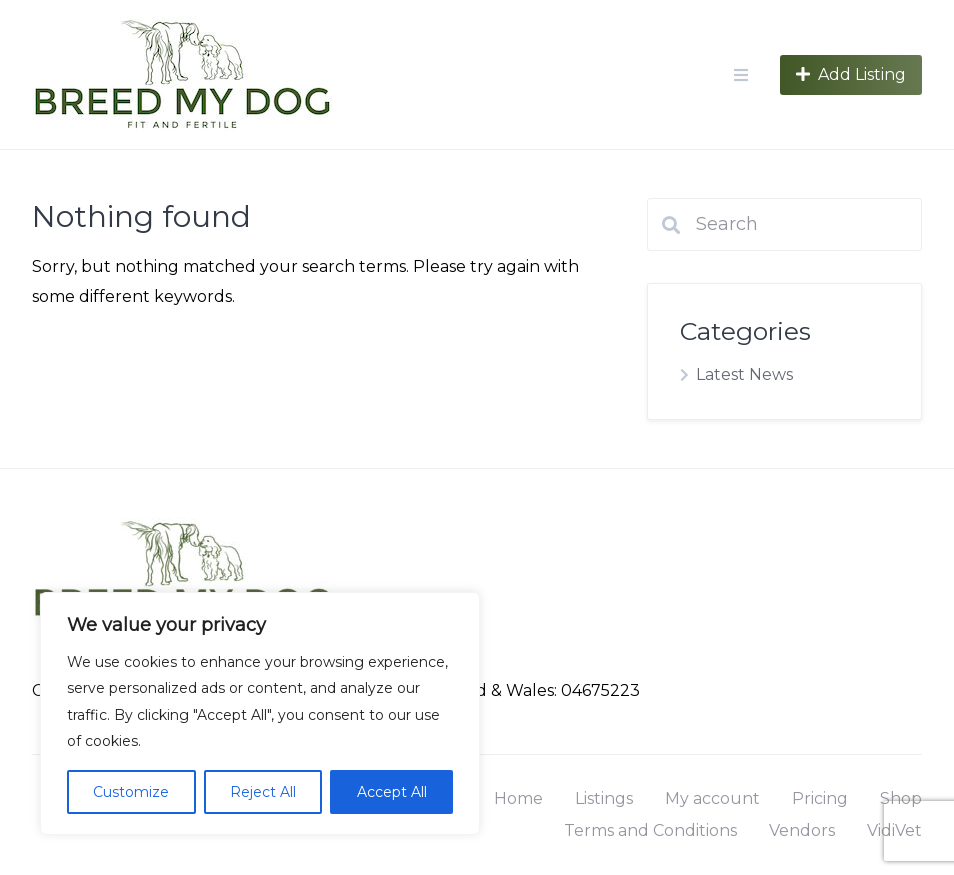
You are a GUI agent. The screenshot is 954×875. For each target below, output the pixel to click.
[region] (260, 713)
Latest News (744, 374)
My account (712, 798)
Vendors (802, 830)
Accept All (392, 792)
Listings (604, 798)
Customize (131, 792)
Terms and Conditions (650, 830)
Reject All (263, 792)
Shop (901, 798)
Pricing (820, 798)
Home (518, 798)
